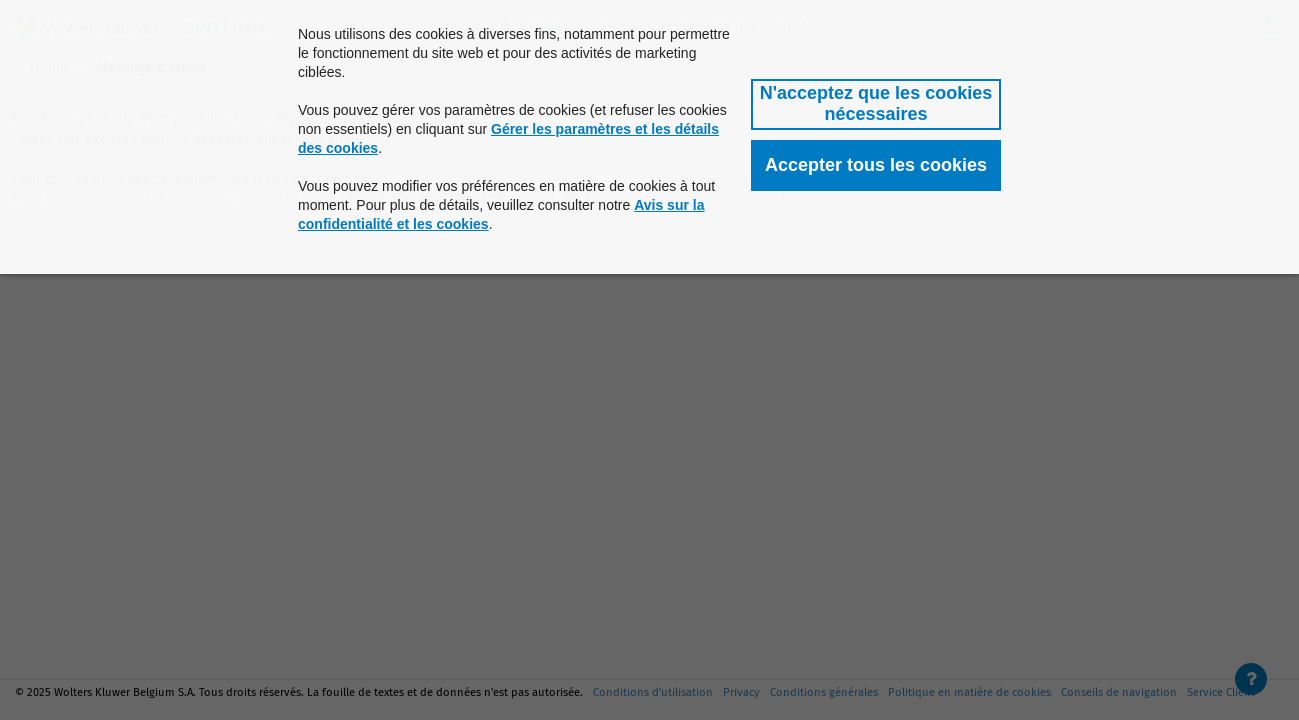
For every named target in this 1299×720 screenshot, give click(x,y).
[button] (876, 104)
